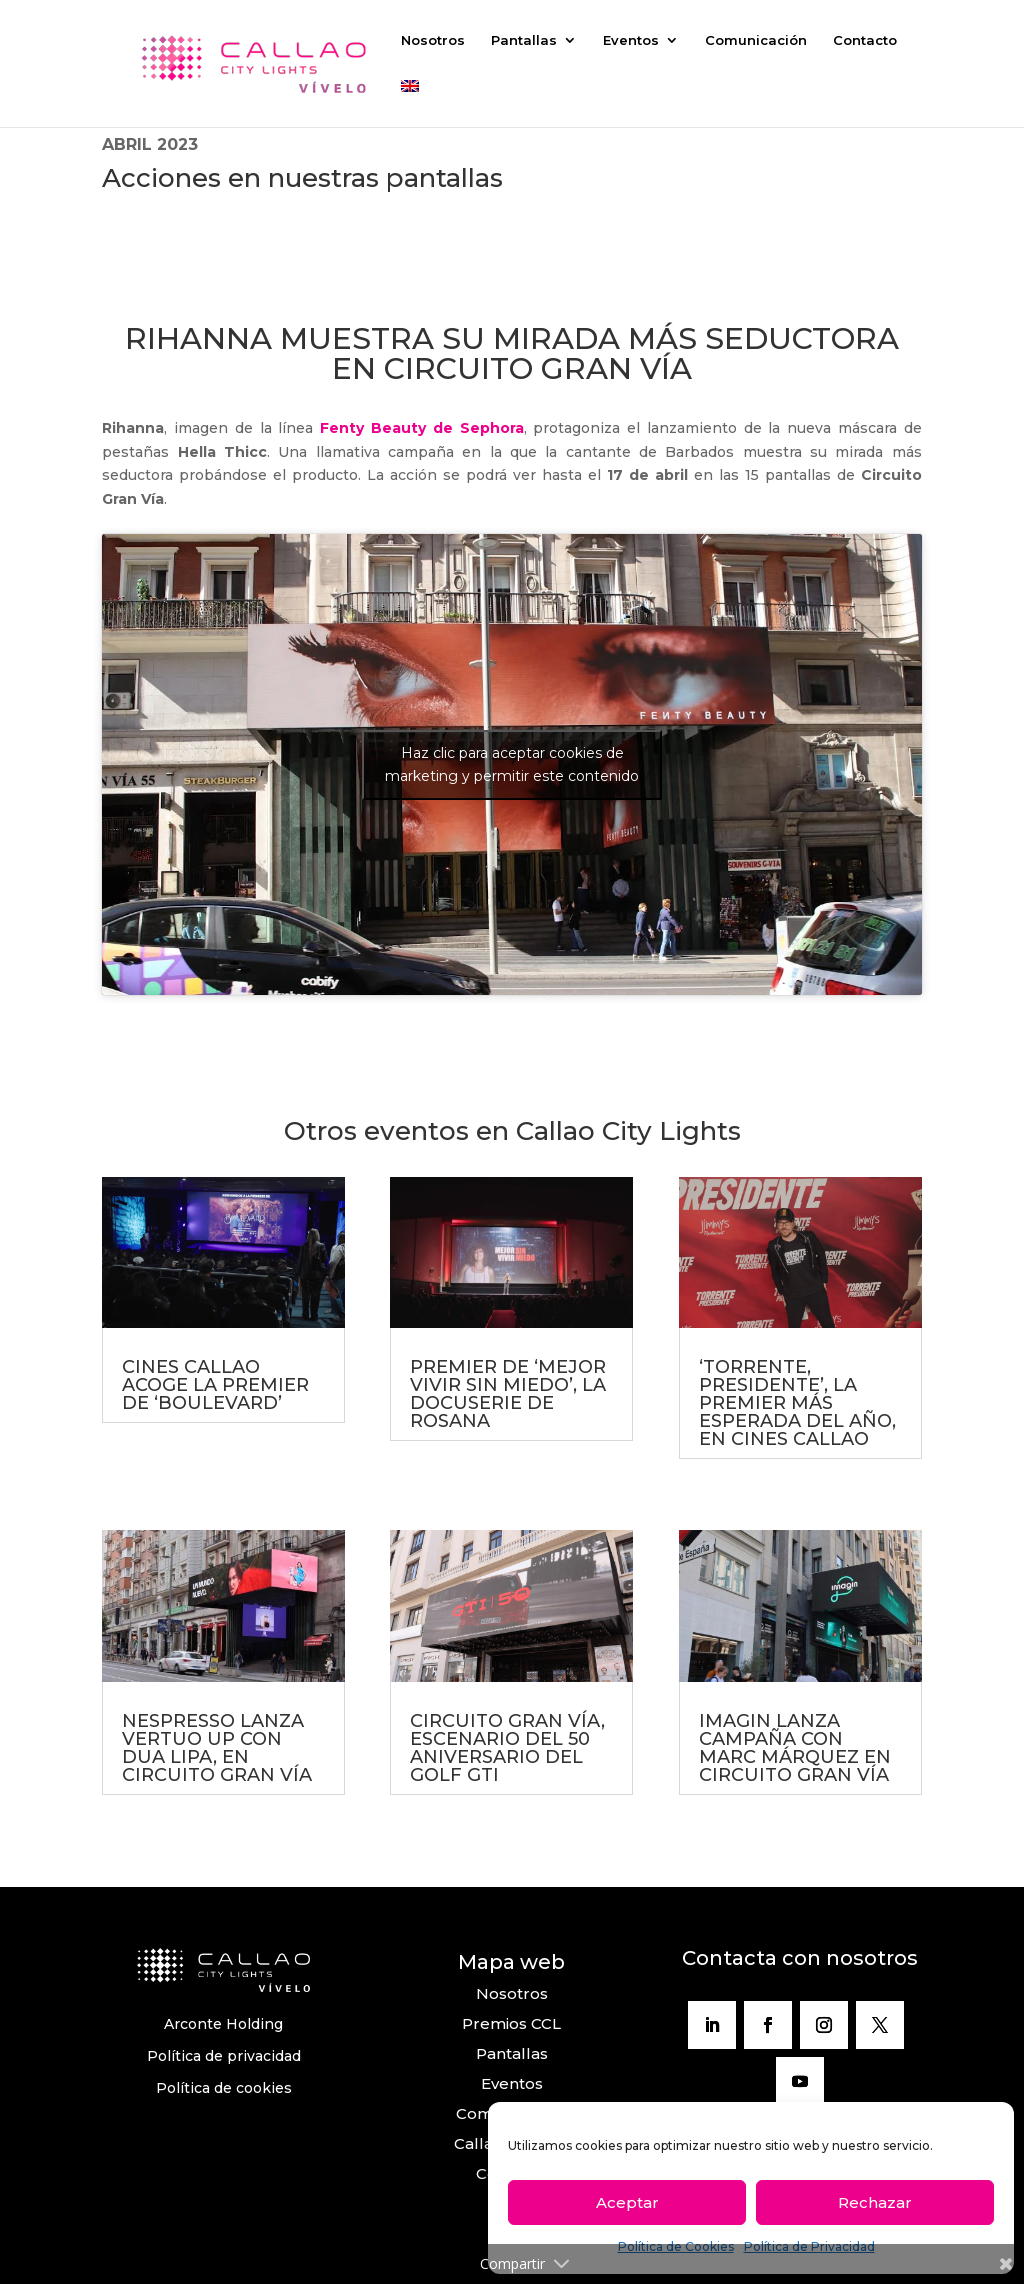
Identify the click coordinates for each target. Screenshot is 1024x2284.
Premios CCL (511, 2023)
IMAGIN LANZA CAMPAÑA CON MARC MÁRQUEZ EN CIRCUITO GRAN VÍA (795, 1748)
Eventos (631, 40)
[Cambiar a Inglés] (410, 103)
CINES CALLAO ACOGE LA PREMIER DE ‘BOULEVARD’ (215, 1385)
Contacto (865, 40)
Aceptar (627, 2202)
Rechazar (875, 2202)
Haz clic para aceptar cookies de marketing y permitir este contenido (512, 764)
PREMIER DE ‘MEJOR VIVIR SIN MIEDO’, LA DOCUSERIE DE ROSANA (508, 1394)
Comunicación (756, 40)
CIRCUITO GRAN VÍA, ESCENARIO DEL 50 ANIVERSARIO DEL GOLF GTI (507, 1748)
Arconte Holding (223, 2024)
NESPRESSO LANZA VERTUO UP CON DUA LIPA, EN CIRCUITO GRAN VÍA (217, 1748)
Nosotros (433, 40)
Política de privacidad (224, 2056)
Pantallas (524, 40)
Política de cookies (224, 2088)
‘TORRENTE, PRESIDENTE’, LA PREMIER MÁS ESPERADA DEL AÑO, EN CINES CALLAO (797, 1403)
